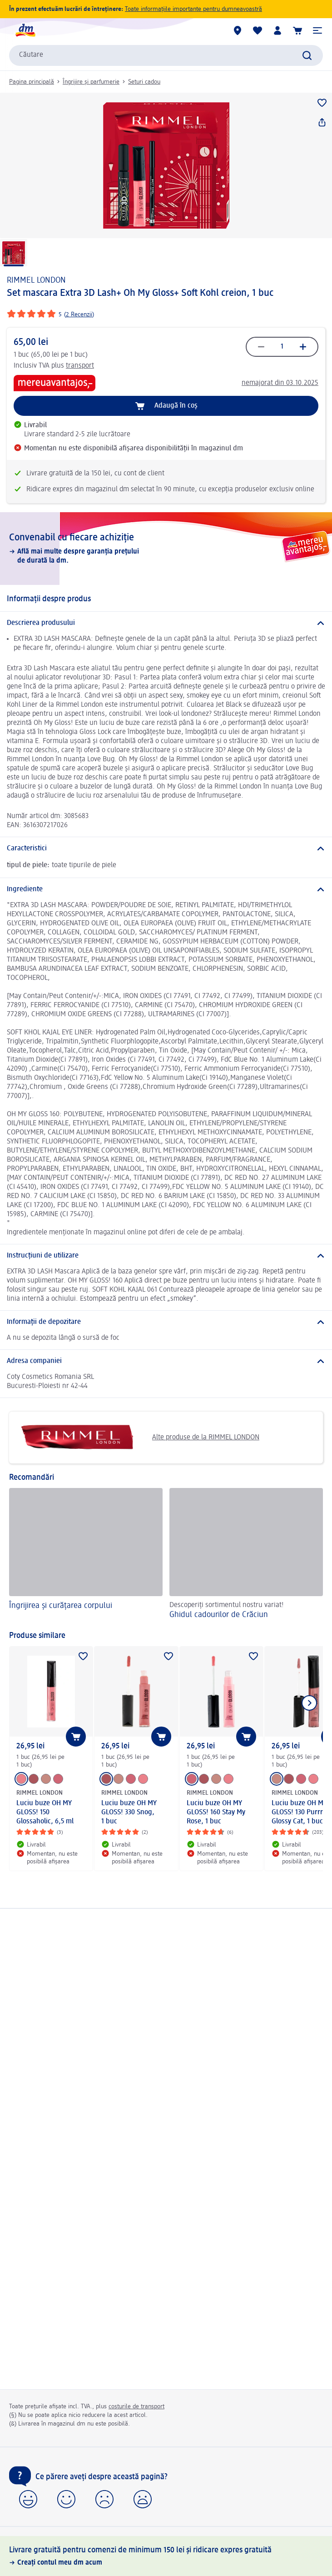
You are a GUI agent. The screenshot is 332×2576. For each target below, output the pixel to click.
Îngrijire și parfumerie (91, 82)
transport (80, 365)
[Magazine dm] (237, 30)
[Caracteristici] (166, 848)
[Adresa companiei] (166, 1361)
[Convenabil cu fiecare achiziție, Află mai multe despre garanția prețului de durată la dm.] (166, 548)
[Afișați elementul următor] (309, 1703)
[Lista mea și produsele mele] (257, 30)
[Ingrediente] (166, 889)
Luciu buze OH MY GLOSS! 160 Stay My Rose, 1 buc (216, 1812)
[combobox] (166, 55)
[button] (317, 30)
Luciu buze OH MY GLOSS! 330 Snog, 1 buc (129, 1812)
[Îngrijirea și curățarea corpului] (86, 1555)
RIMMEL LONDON (36, 280)
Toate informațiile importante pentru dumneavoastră (193, 9)
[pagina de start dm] (25, 30)
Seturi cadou (144, 82)
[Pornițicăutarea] (307, 55)
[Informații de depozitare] (166, 1322)
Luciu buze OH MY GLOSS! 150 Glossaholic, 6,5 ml (45, 1812)
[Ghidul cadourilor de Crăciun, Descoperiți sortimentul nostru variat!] (246, 1555)
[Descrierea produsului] (166, 623)
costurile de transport (136, 2406)
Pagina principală (31, 82)
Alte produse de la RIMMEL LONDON (137, 1437)
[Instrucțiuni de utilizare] (166, 1255)
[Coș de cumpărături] (297, 30)
